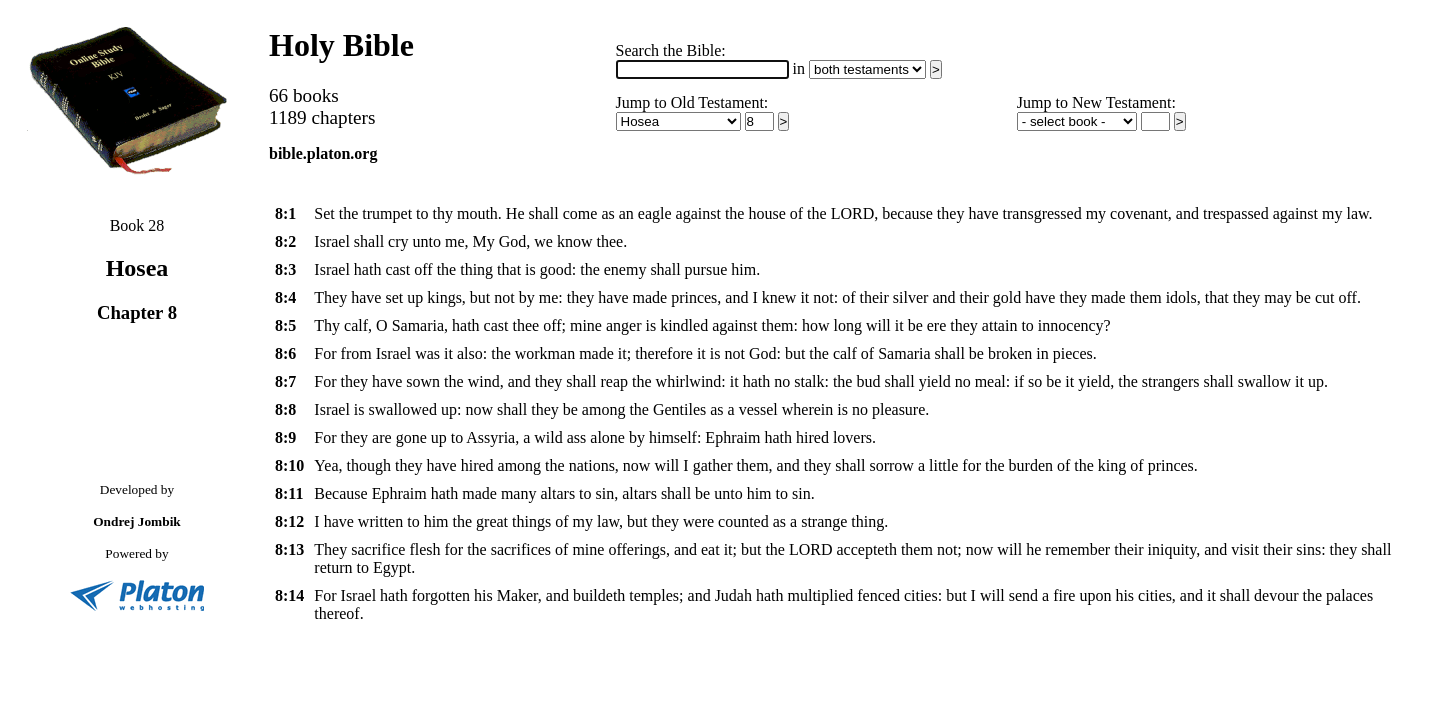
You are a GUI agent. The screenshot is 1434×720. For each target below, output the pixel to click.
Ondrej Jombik (137, 521)
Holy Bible (341, 45)
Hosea (137, 268)
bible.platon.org (323, 153)
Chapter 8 (137, 312)
